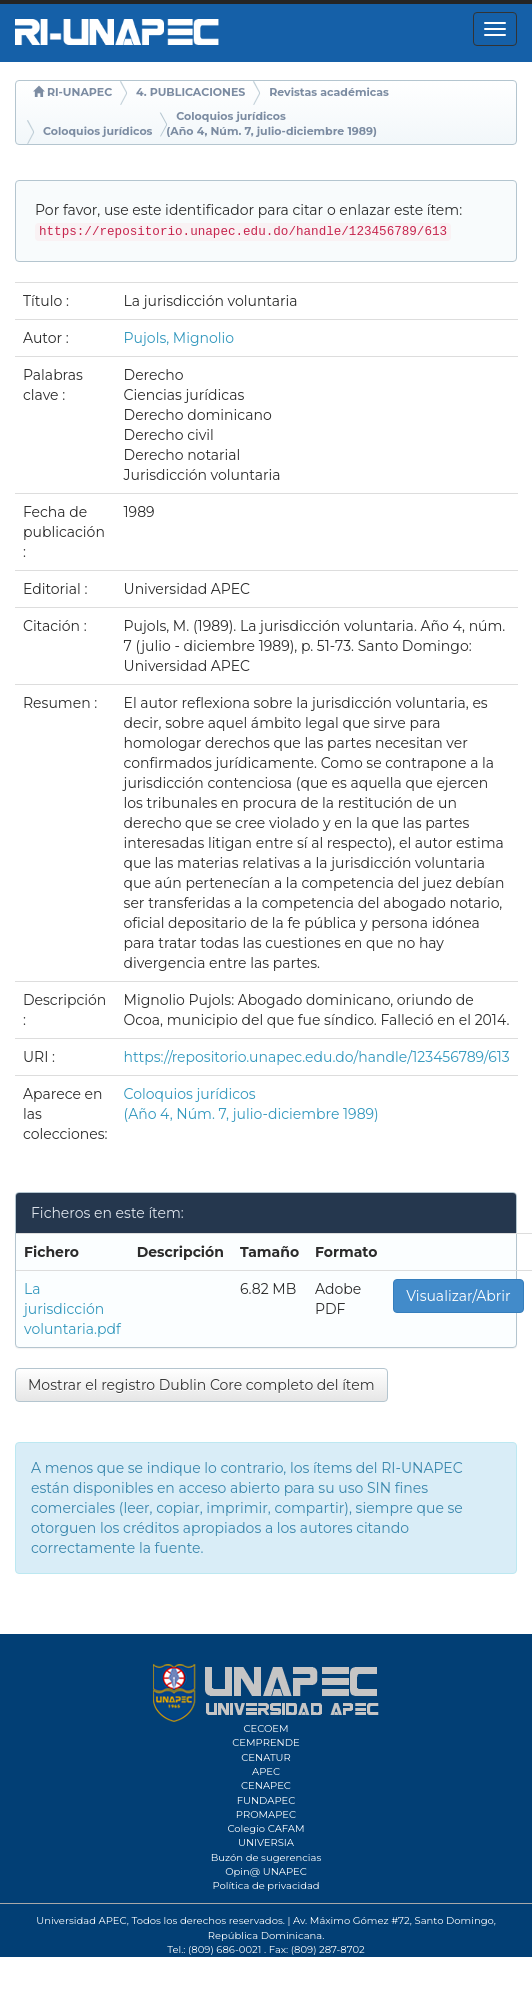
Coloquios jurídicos (97, 131)
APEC (266, 1771)
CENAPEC (266, 1785)
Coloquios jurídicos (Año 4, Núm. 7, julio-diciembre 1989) (271, 124)
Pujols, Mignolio (179, 338)
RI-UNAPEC (79, 92)
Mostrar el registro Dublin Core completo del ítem (201, 1385)
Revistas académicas (329, 92)
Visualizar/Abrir (458, 1296)
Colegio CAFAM (265, 1828)
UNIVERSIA (266, 1842)
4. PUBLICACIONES (190, 92)
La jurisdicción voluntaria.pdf (72, 1309)
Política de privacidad (265, 1885)
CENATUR (265, 1757)
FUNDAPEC (266, 1800)
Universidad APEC (81, 1920)
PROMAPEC (266, 1814)
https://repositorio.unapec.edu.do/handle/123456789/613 (317, 1057)
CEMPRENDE (265, 1742)
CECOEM (265, 1728)
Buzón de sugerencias (266, 1857)
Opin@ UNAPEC (266, 1871)
